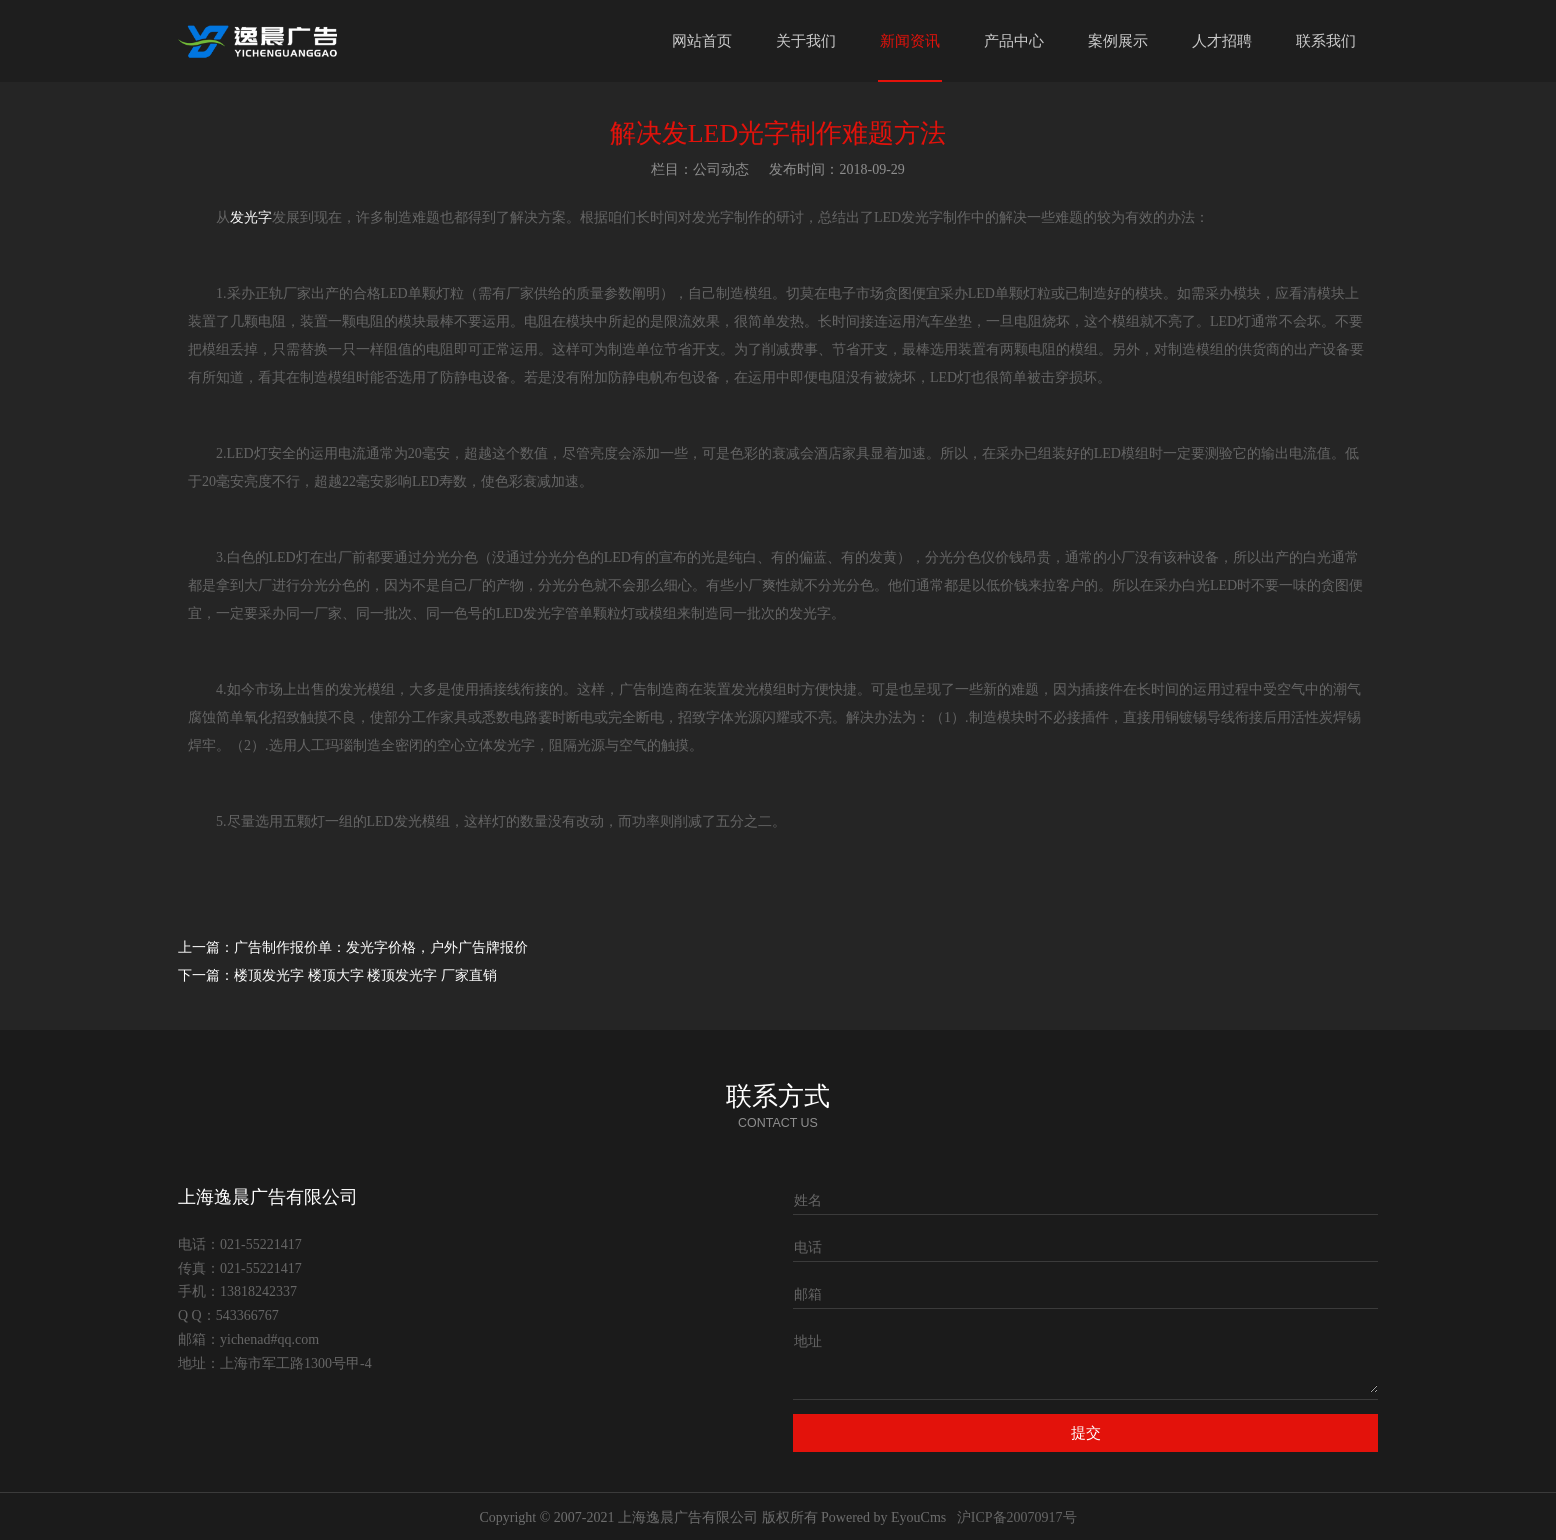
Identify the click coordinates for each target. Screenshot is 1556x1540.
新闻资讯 (910, 41)
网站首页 (702, 41)
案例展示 (1118, 41)
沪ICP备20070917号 (1017, 1517)
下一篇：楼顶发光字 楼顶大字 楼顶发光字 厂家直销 (337, 975)
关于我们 (806, 41)
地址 (808, 1341)
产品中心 (1014, 41)
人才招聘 (1222, 41)
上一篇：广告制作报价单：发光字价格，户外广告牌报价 (353, 947)
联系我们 (1326, 41)
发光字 (251, 217)
